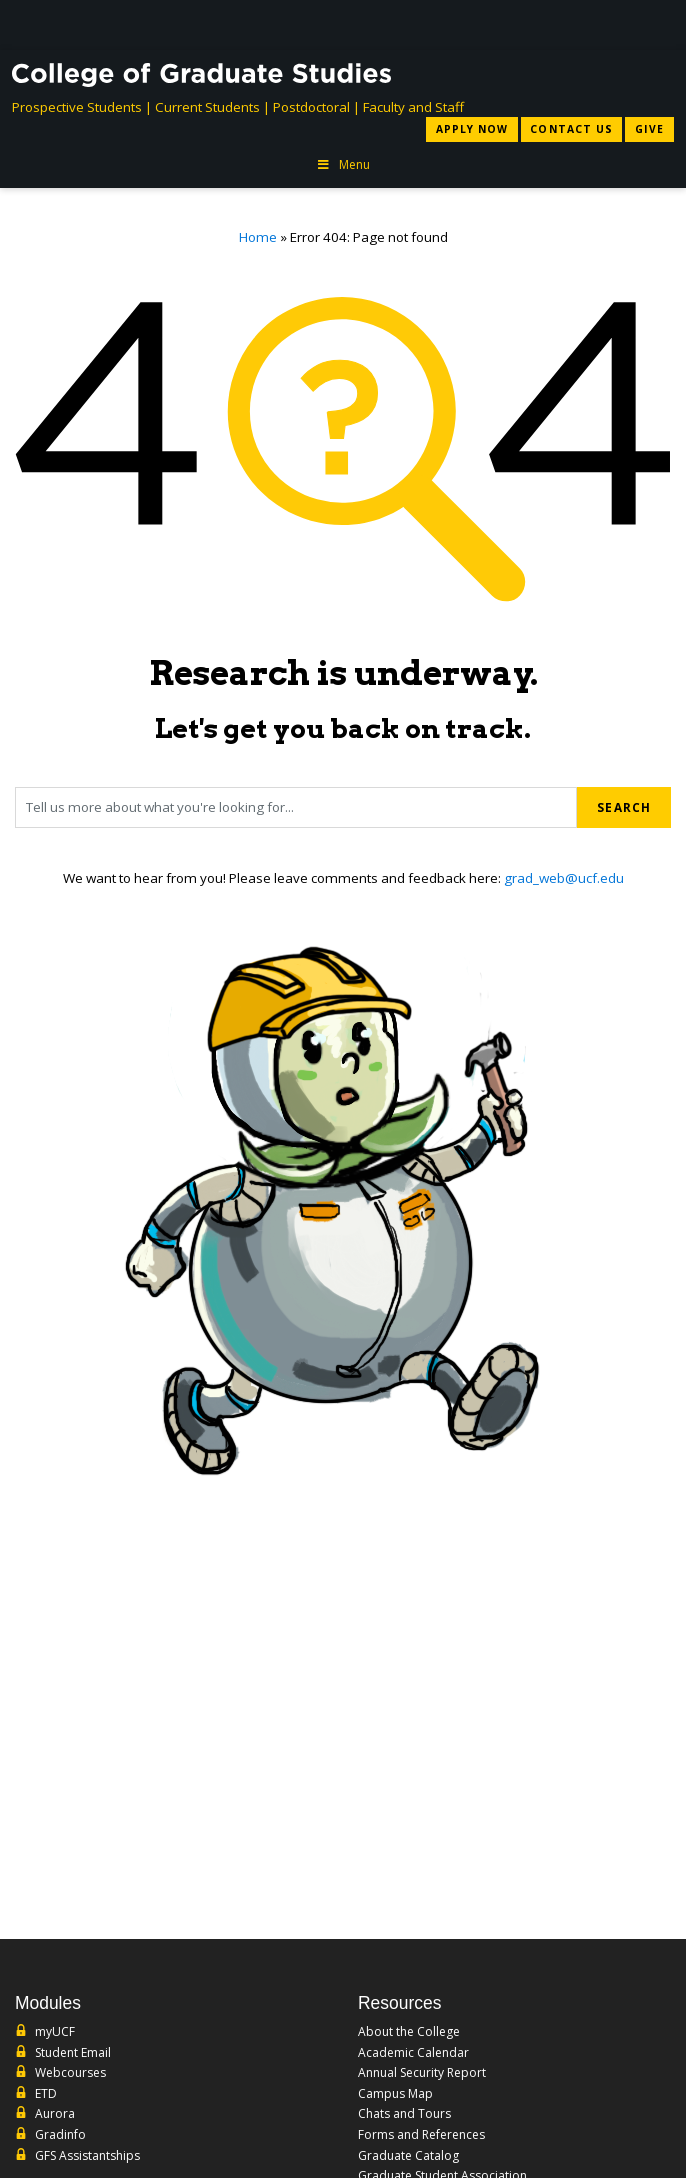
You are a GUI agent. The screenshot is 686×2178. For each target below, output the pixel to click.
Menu (343, 164)
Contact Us (571, 129)
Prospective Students (77, 107)
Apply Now (472, 129)
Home (258, 237)
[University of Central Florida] (164, 24)
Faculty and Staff (413, 107)
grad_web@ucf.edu (564, 878)
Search (624, 807)
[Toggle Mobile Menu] (654, 23)
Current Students (207, 107)
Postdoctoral (311, 107)
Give (649, 129)
